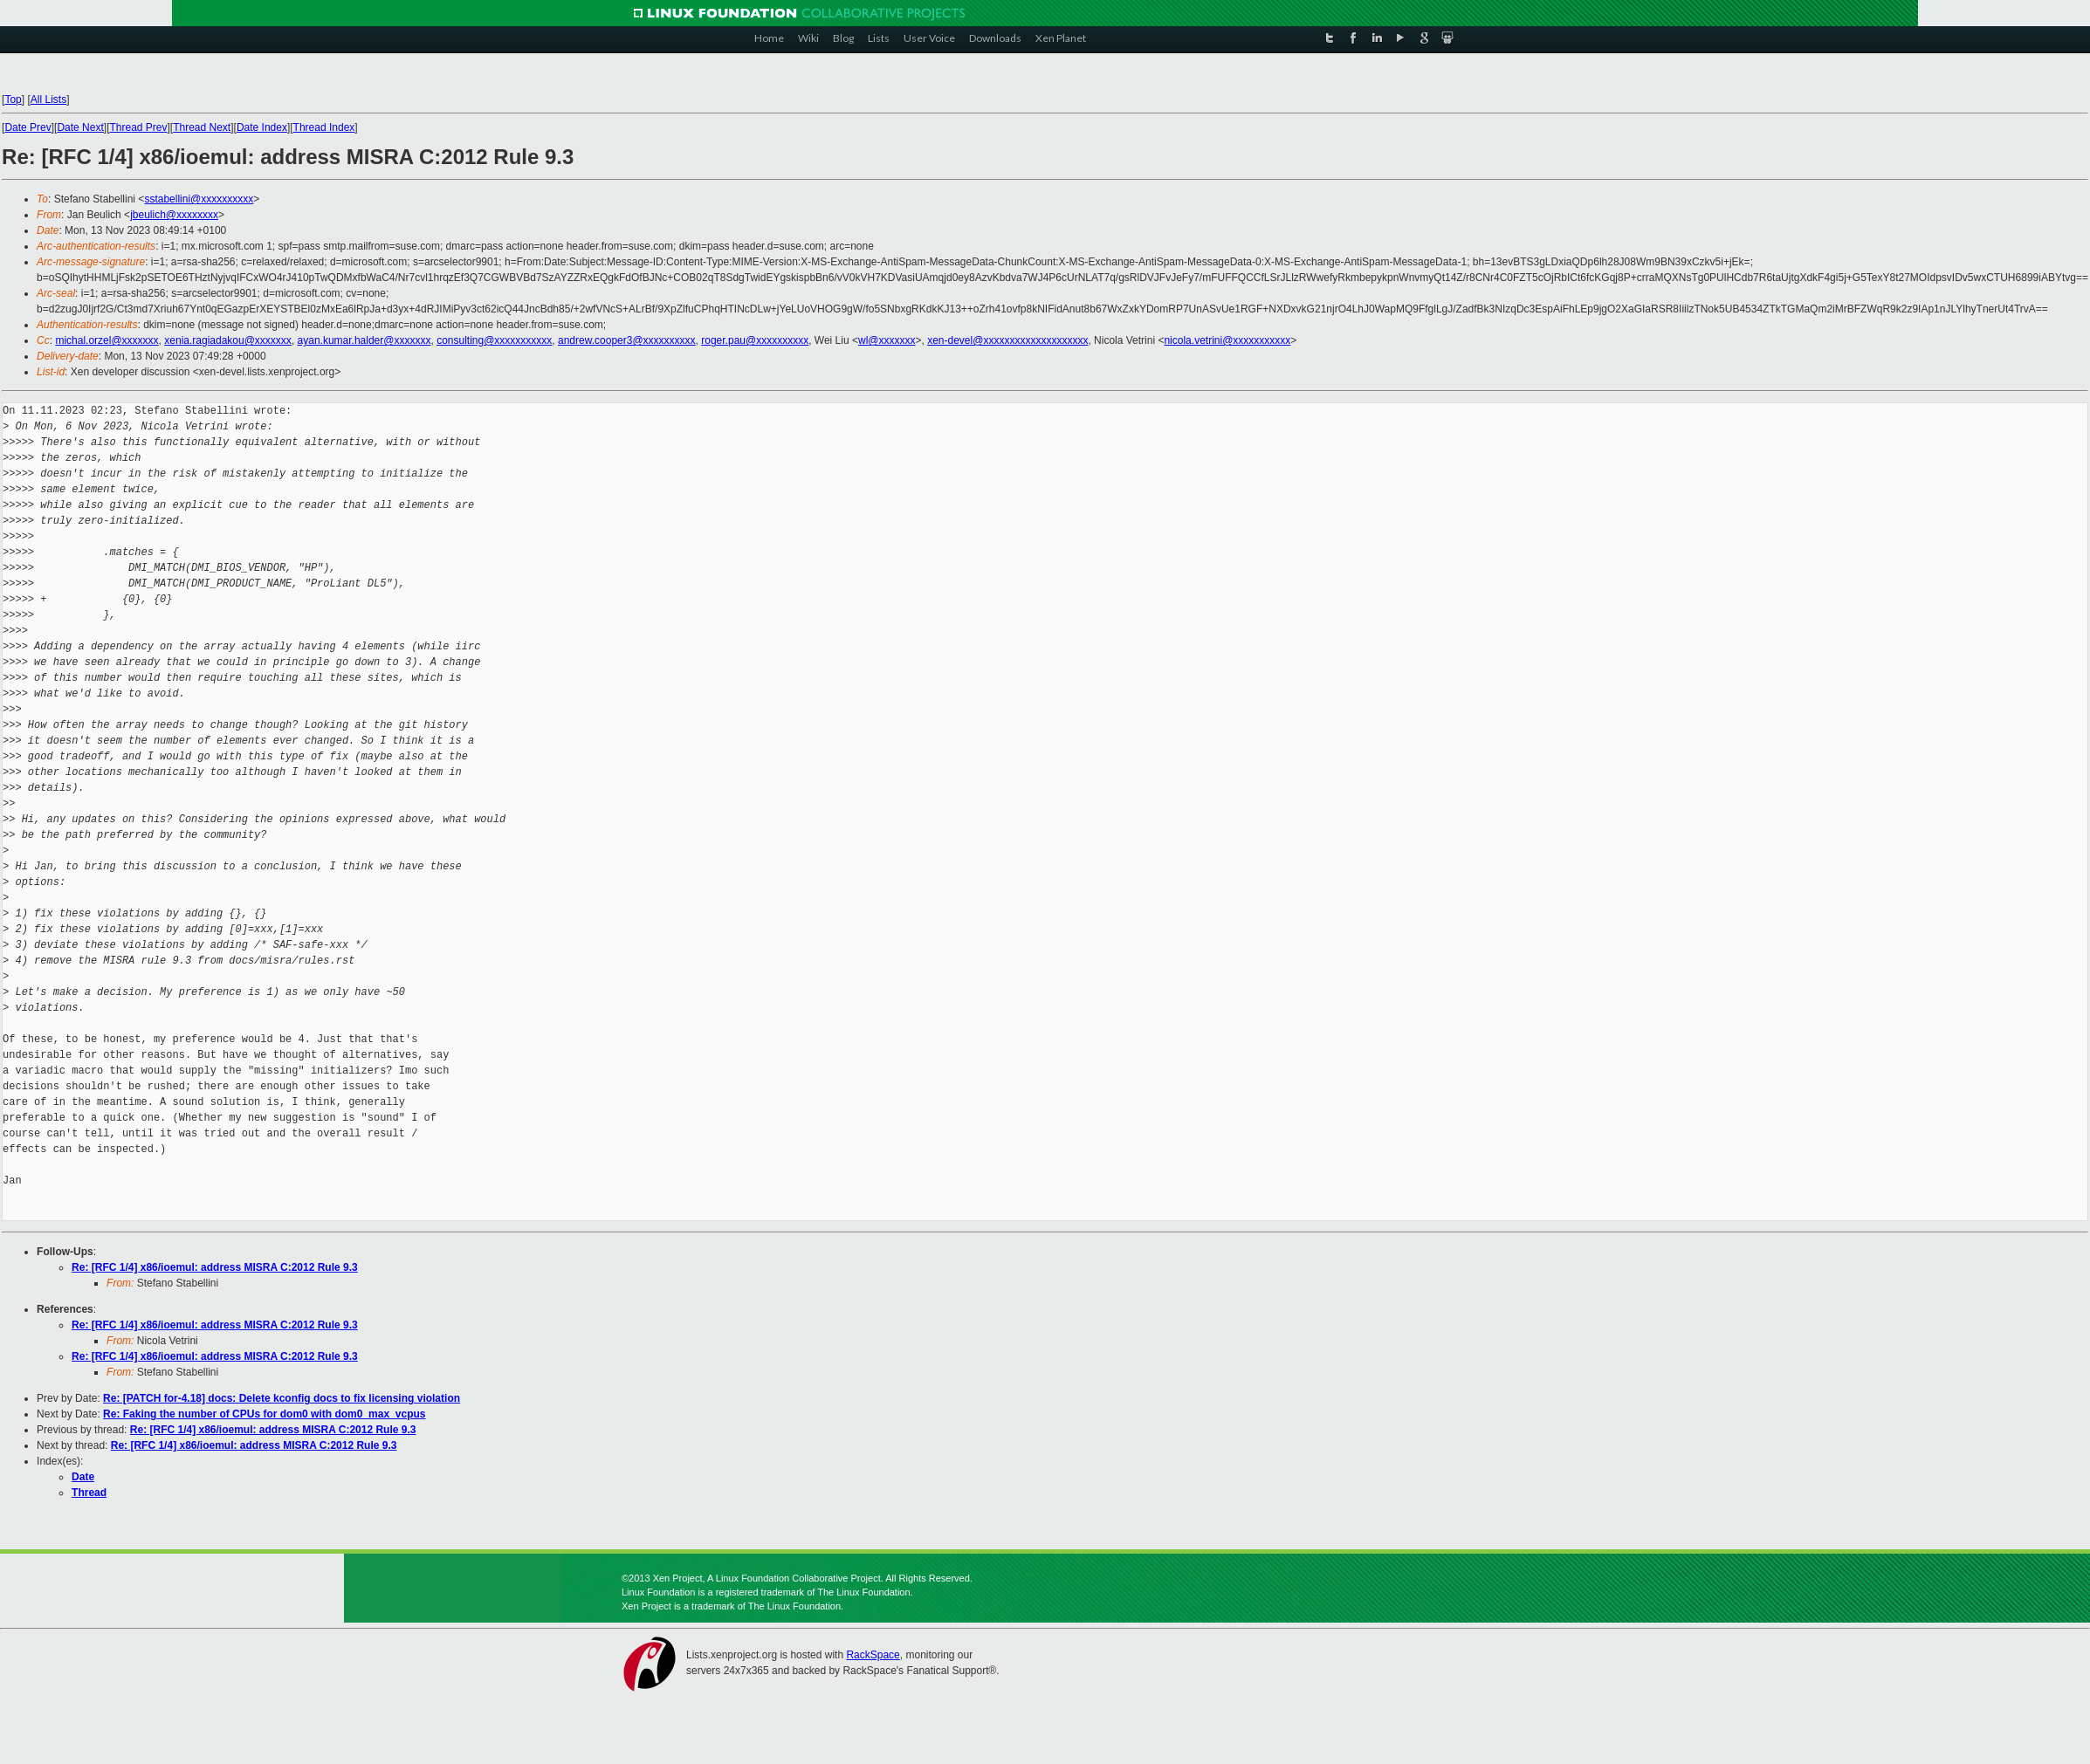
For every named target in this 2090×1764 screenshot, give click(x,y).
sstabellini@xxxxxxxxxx (198, 199)
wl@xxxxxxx (887, 340)
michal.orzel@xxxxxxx (106, 340)
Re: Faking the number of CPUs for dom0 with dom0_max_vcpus (264, 1414)
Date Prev (27, 127)
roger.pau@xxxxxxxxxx (754, 340)
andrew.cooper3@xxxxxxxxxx (627, 340)
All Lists (48, 99)
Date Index (262, 127)
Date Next (80, 127)
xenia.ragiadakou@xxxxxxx (228, 340)
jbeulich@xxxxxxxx (174, 215)
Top (12, 99)
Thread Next (201, 127)
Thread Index (324, 127)
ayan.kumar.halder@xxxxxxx (364, 340)
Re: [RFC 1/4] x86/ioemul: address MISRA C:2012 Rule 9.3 (215, 1267)
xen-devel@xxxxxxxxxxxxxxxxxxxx (1007, 340)
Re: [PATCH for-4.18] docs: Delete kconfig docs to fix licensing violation (281, 1398)
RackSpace (872, 1655)
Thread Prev (138, 127)
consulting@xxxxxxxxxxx (494, 340)
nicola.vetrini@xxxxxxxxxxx (1227, 340)
